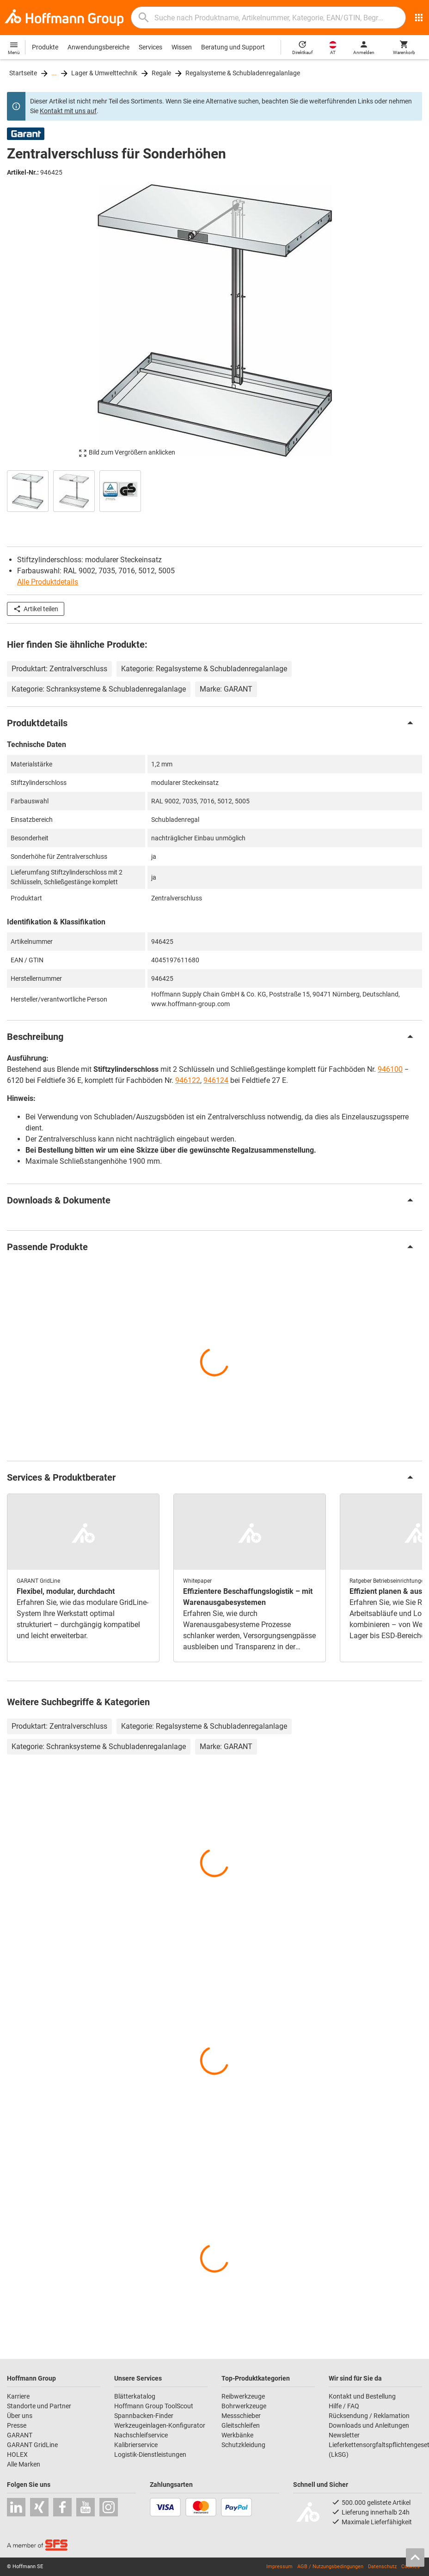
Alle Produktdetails (47, 581)
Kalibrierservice (136, 2444)
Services (150, 47)
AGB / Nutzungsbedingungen (330, 2567)
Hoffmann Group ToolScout (153, 2406)
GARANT (19, 2435)
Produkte (45, 47)
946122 (187, 1080)
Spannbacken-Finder (143, 2415)
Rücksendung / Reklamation (369, 2415)
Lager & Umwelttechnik (104, 73)
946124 (215, 1080)
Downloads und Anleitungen (369, 2425)
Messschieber (241, 2415)
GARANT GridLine (32, 2444)
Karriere (18, 2396)
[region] (214, 490)
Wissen (182, 47)
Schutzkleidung (243, 2444)
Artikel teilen (35, 609)
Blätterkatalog (134, 2396)
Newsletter (344, 2435)
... (54, 73)
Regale (161, 73)
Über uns (19, 2415)
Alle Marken (23, 2464)
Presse (16, 2425)
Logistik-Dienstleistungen (150, 2454)
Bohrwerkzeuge (243, 2406)
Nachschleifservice (141, 2435)
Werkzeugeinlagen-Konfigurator (159, 2425)
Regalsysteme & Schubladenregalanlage (242, 73)
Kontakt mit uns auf (68, 111)
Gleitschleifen (240, 2425)
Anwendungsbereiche (98, 47)
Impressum (279, 2567)
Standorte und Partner (39, 2406)
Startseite (23, 73)
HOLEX (17, 2454)
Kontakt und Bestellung (362, 2396)
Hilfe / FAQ (344, 2406)
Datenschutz (382, 2567)
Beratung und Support (233, 47)
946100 (390, 1069)
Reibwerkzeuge (243, 2396)
